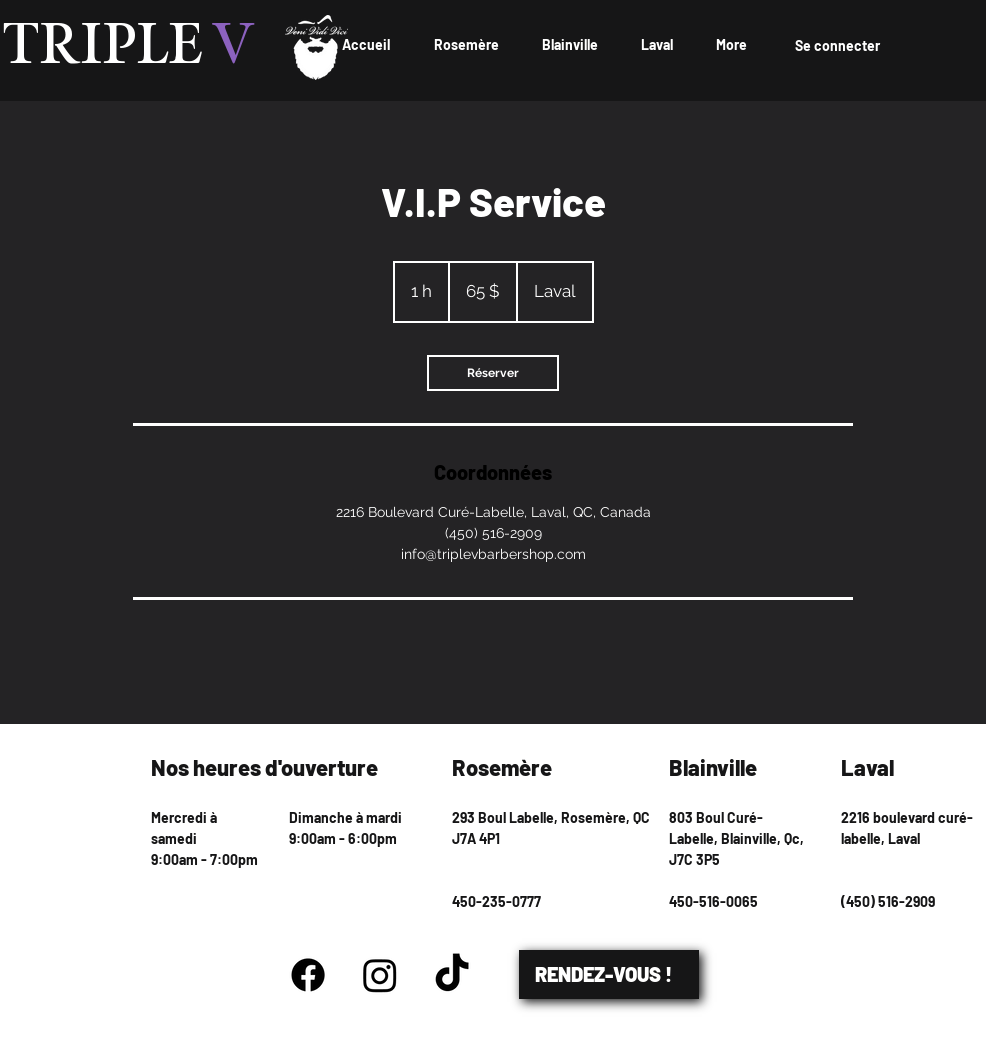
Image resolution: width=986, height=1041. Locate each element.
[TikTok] (452, 975)
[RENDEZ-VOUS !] (609, 974)
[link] (493, 373)
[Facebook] (308, 975)
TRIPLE (129, 47)
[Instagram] (380, 975)
